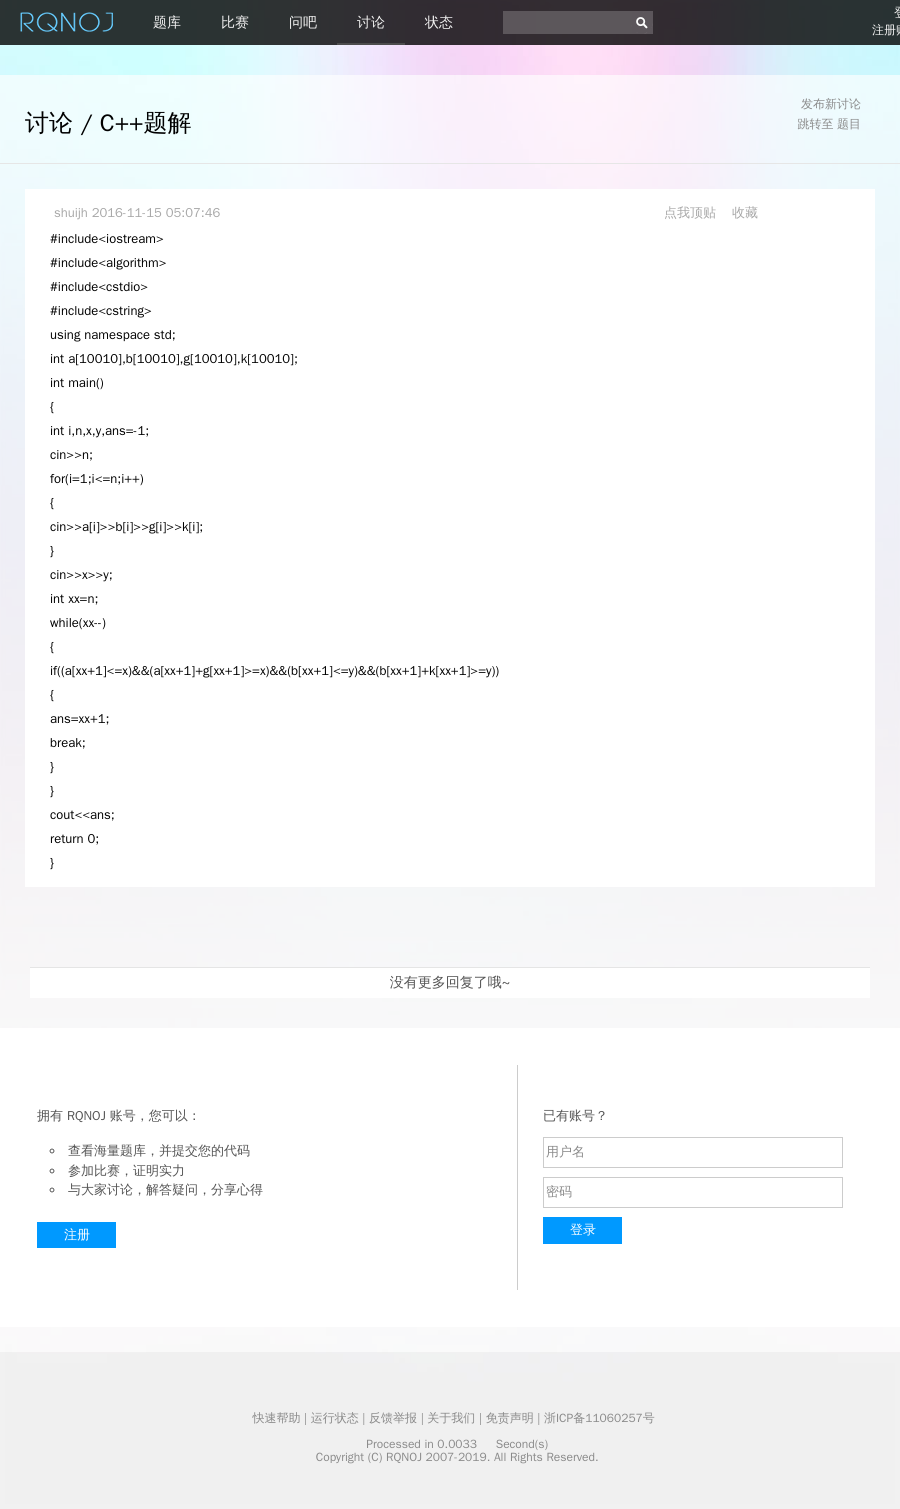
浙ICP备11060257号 (599, 1418)
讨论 (371, 22)
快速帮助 (276, 1418)
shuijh (71, 212)
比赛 (235, 22)
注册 (77, 1234)
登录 (583, 1229)
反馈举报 (393, 1418)
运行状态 (335, 1418)
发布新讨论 (831, 104)
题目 (849, 124)
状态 (439, 22)
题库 (167, 22)
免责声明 (510, 1418)
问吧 (303, 22)
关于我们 (451, 1418)
